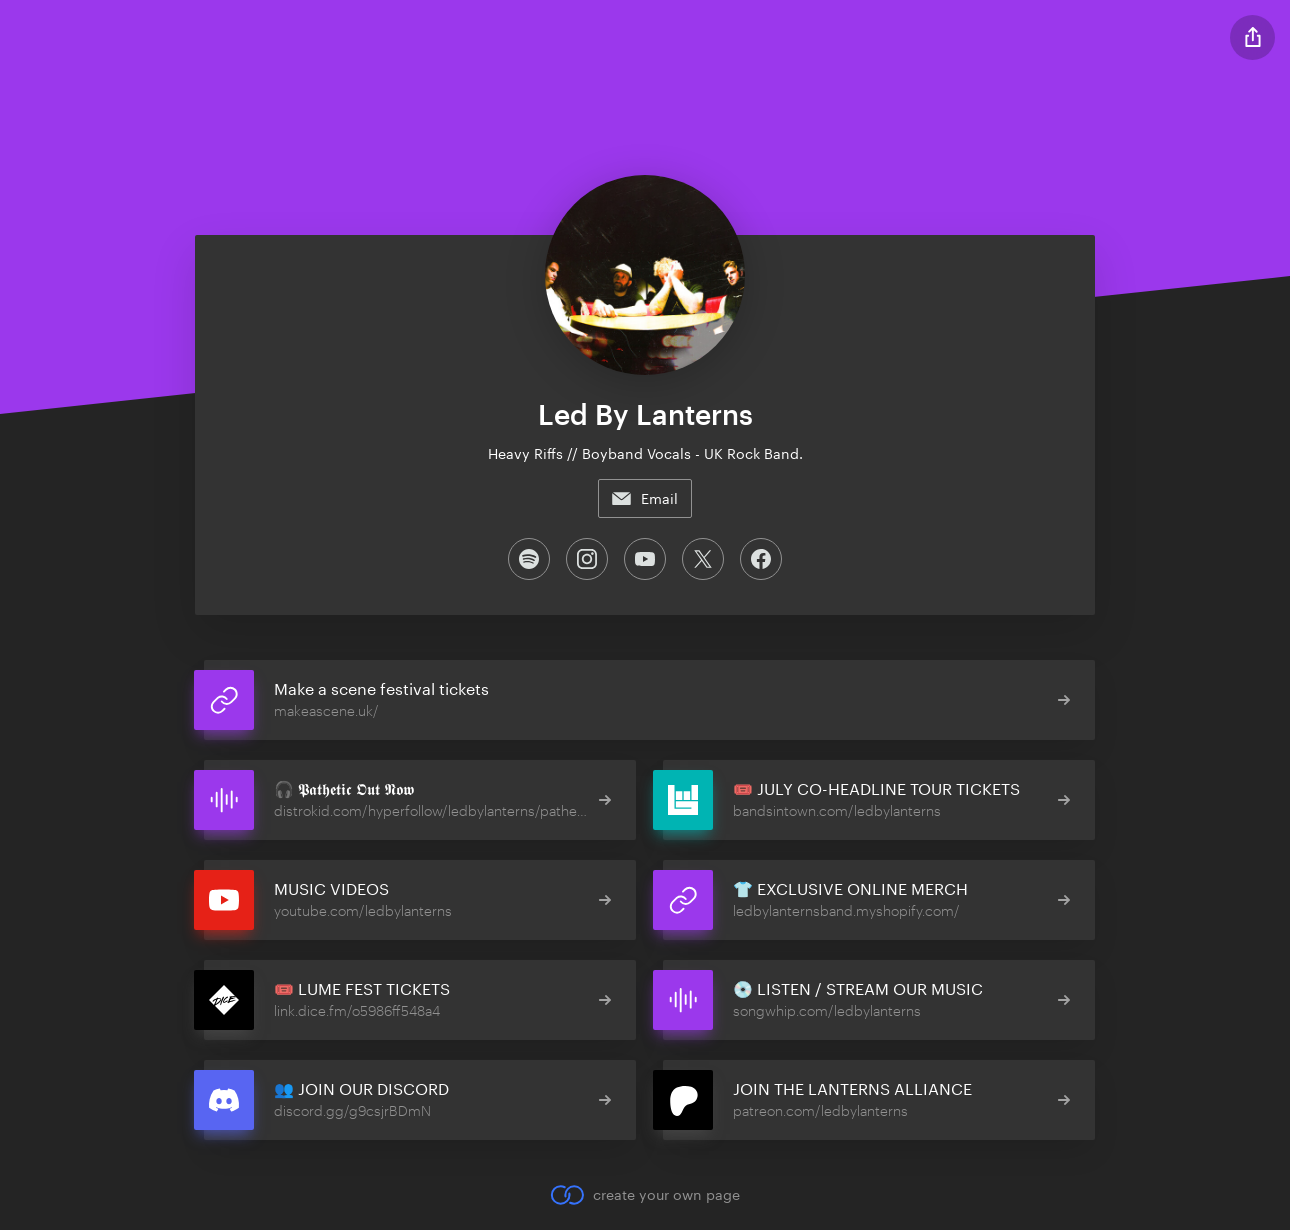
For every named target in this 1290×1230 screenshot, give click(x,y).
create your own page (644, 1195)
